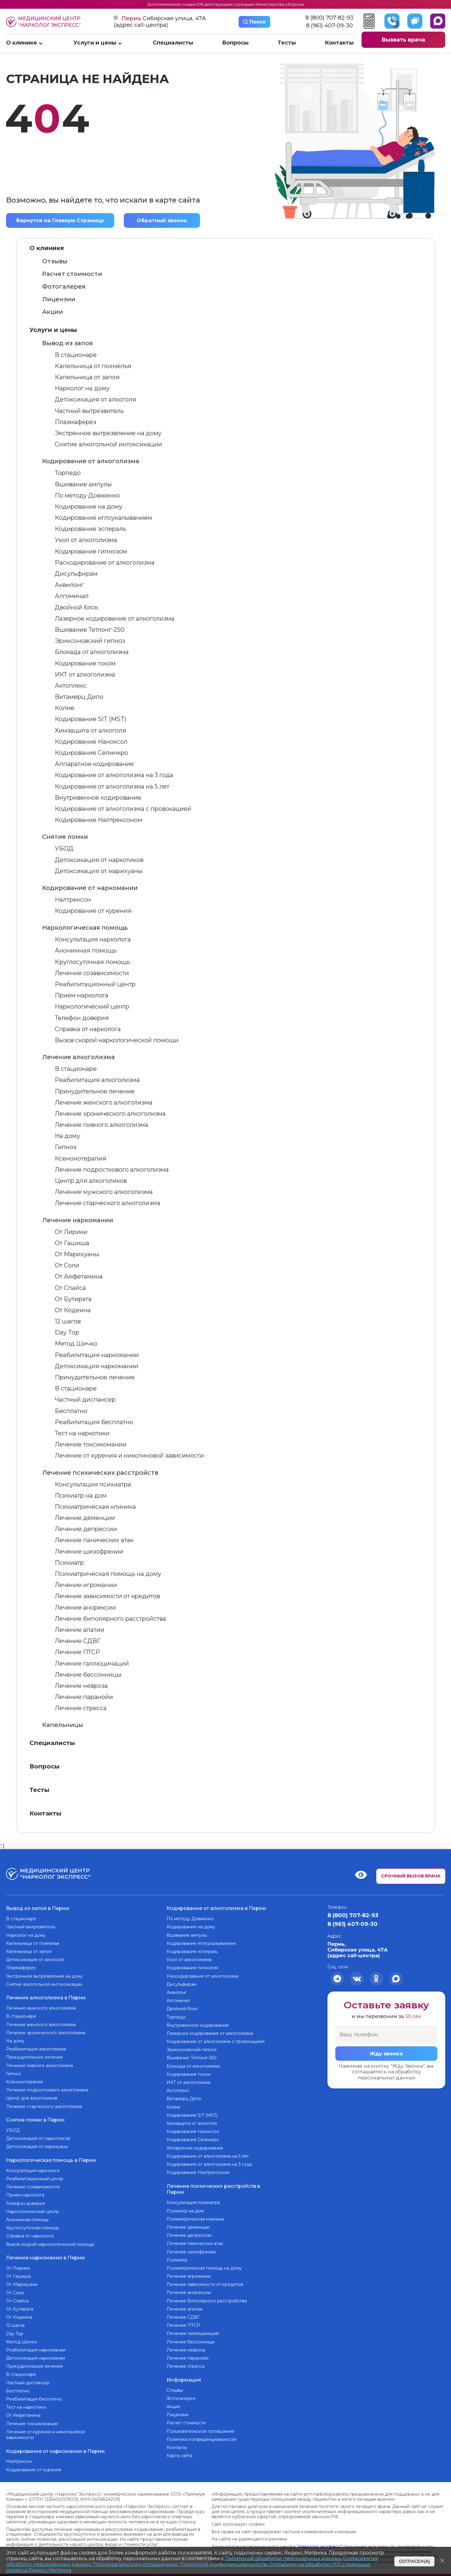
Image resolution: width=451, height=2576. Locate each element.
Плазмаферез (75, 422)
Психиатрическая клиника (95, 1506)
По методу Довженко (87, 495)
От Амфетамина (79, 1276)
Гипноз (65, 1147)
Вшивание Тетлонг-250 (89, 629)
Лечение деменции (85, 1517)
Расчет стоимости (72, 273)
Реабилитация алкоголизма (97, 1079)
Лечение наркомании (77, 1220)
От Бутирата (73, 1299)
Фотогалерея (64, 286)
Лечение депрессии (86, 1529)
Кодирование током (85, 663)
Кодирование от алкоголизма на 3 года (114, 775)
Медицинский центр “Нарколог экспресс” (43, 22)
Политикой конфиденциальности (223, 2564)
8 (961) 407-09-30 (329, 26)
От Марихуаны (77, 1254)
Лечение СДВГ (78, 1640)
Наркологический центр (92, 1006)
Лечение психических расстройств (100, 1472)
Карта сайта (180, 2452)
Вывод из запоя (67, 343)
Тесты (286, 42)
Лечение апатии (79, 1629)
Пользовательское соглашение (200, 2427)
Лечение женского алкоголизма (103, 1102)
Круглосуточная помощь (92, 962)
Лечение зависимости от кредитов (107, 1596)
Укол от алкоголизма (86, 540)
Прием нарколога (81, 995)
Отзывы (54, 261)
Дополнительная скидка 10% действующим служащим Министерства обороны (225, 4)
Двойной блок (76, 607)
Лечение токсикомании (91, 1444)
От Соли (67, 1265)
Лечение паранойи (84, 1696)
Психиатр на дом (81, 1495)
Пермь (132, 18)
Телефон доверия (82, 1017)
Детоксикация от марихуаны (99, 871)
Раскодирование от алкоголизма (105, 562)
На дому (67, 1135)
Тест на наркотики (82, 1433)
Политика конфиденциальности (201, 2435)
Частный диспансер (85, 1399)
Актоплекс (71, 685)
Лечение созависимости (92, 973)
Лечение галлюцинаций (92, 1663)
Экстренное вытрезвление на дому (108, 433)
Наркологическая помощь (85, 927)
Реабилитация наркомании (97, 1355)
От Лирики (71, 1231)
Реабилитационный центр (95, 984)
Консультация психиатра (93, 1484)
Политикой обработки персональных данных (283, 2558)
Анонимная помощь (86, 950)
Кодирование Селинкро (91, 752)
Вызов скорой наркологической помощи (117, 1040)
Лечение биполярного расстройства (110, 1618)
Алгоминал (72, 596)
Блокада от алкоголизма (92, 652)
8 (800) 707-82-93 (329, 18)
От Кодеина (73, 1310)
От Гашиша (72, 1243)
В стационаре (76, 354)
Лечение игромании (86, 1585)
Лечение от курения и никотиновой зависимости (129, 1455)
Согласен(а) (414, 2561)
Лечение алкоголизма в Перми (46, 1995)
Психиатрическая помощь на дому (108, 1573)
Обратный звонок (162, 219)
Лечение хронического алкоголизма (110, 1113)
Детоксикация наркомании (96, 1366)
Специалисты (173, 42)
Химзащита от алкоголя (90, 730)
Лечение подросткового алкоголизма (112, 1169)
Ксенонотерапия (80, 1158)
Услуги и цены (95, 42)
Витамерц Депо (79, 696)
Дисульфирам (76, 573)
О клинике (21, 42)
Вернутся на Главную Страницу (61, 219)
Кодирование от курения (93, 910)
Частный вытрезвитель (89, 410)
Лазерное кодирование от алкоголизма (114, 618)
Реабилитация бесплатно (94, 1422)
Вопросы (235, 42)
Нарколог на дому (82, 388)
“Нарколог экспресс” (319, 2540)
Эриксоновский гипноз (90, 640)
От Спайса (70, 1287)
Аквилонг (69, 584)
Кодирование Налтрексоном (98, 819)
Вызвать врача (403, 39)
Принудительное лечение (95, 1091)
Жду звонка (386, 2054)
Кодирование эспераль (90, 528)
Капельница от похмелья (93, 366)
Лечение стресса (81, 1708)
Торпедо (68, 472)
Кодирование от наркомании (90, 887)
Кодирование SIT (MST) (90, 719)
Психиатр (69, 1562)
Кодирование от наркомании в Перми (55, 2445)
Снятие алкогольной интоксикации (108, 444)
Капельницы (62, 1725)
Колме (64, 707)
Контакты (339, 42)
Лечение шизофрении (89, 1551)
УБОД (64, 848)
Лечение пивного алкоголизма (101, 1124)
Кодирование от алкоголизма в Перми (216, 1907)
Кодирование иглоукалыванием (103, 517)
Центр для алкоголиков (91, 1180)
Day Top (67, 1332)
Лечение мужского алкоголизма (104, 1191)
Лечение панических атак (94, 1540)
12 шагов (68, 1321)
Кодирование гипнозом (91, 551)
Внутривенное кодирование (98, 797)
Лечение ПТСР (77, 1652)
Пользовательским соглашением (135, 2564)
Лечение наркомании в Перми (45, 2252)
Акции (52, 311)
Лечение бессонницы (88, 1674)
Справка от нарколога (88, 1029)
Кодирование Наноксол (91, 741)
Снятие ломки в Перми (35, 2117)
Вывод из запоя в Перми (37, 1907)
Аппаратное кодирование (94, 763)
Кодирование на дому (88, 506)
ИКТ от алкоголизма (85, 674)
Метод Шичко (76, 1343)
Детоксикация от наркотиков (99, 859)
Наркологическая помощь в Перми (51, 2156)
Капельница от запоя (87, 377)
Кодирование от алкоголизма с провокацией (123, 808)
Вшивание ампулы (83, 484)
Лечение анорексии (85, 1607)
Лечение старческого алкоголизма (107, 1203)
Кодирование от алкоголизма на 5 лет (112, 786)
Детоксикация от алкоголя (95, 399)
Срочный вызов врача (410, 1876)
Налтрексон (73, 899)
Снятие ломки (65, 836)
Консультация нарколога (93, 939)
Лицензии (58, 299)
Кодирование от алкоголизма (90, 461)
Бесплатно (71, 1411)
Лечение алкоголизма (78, 1057)
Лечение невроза (81, 1685)
